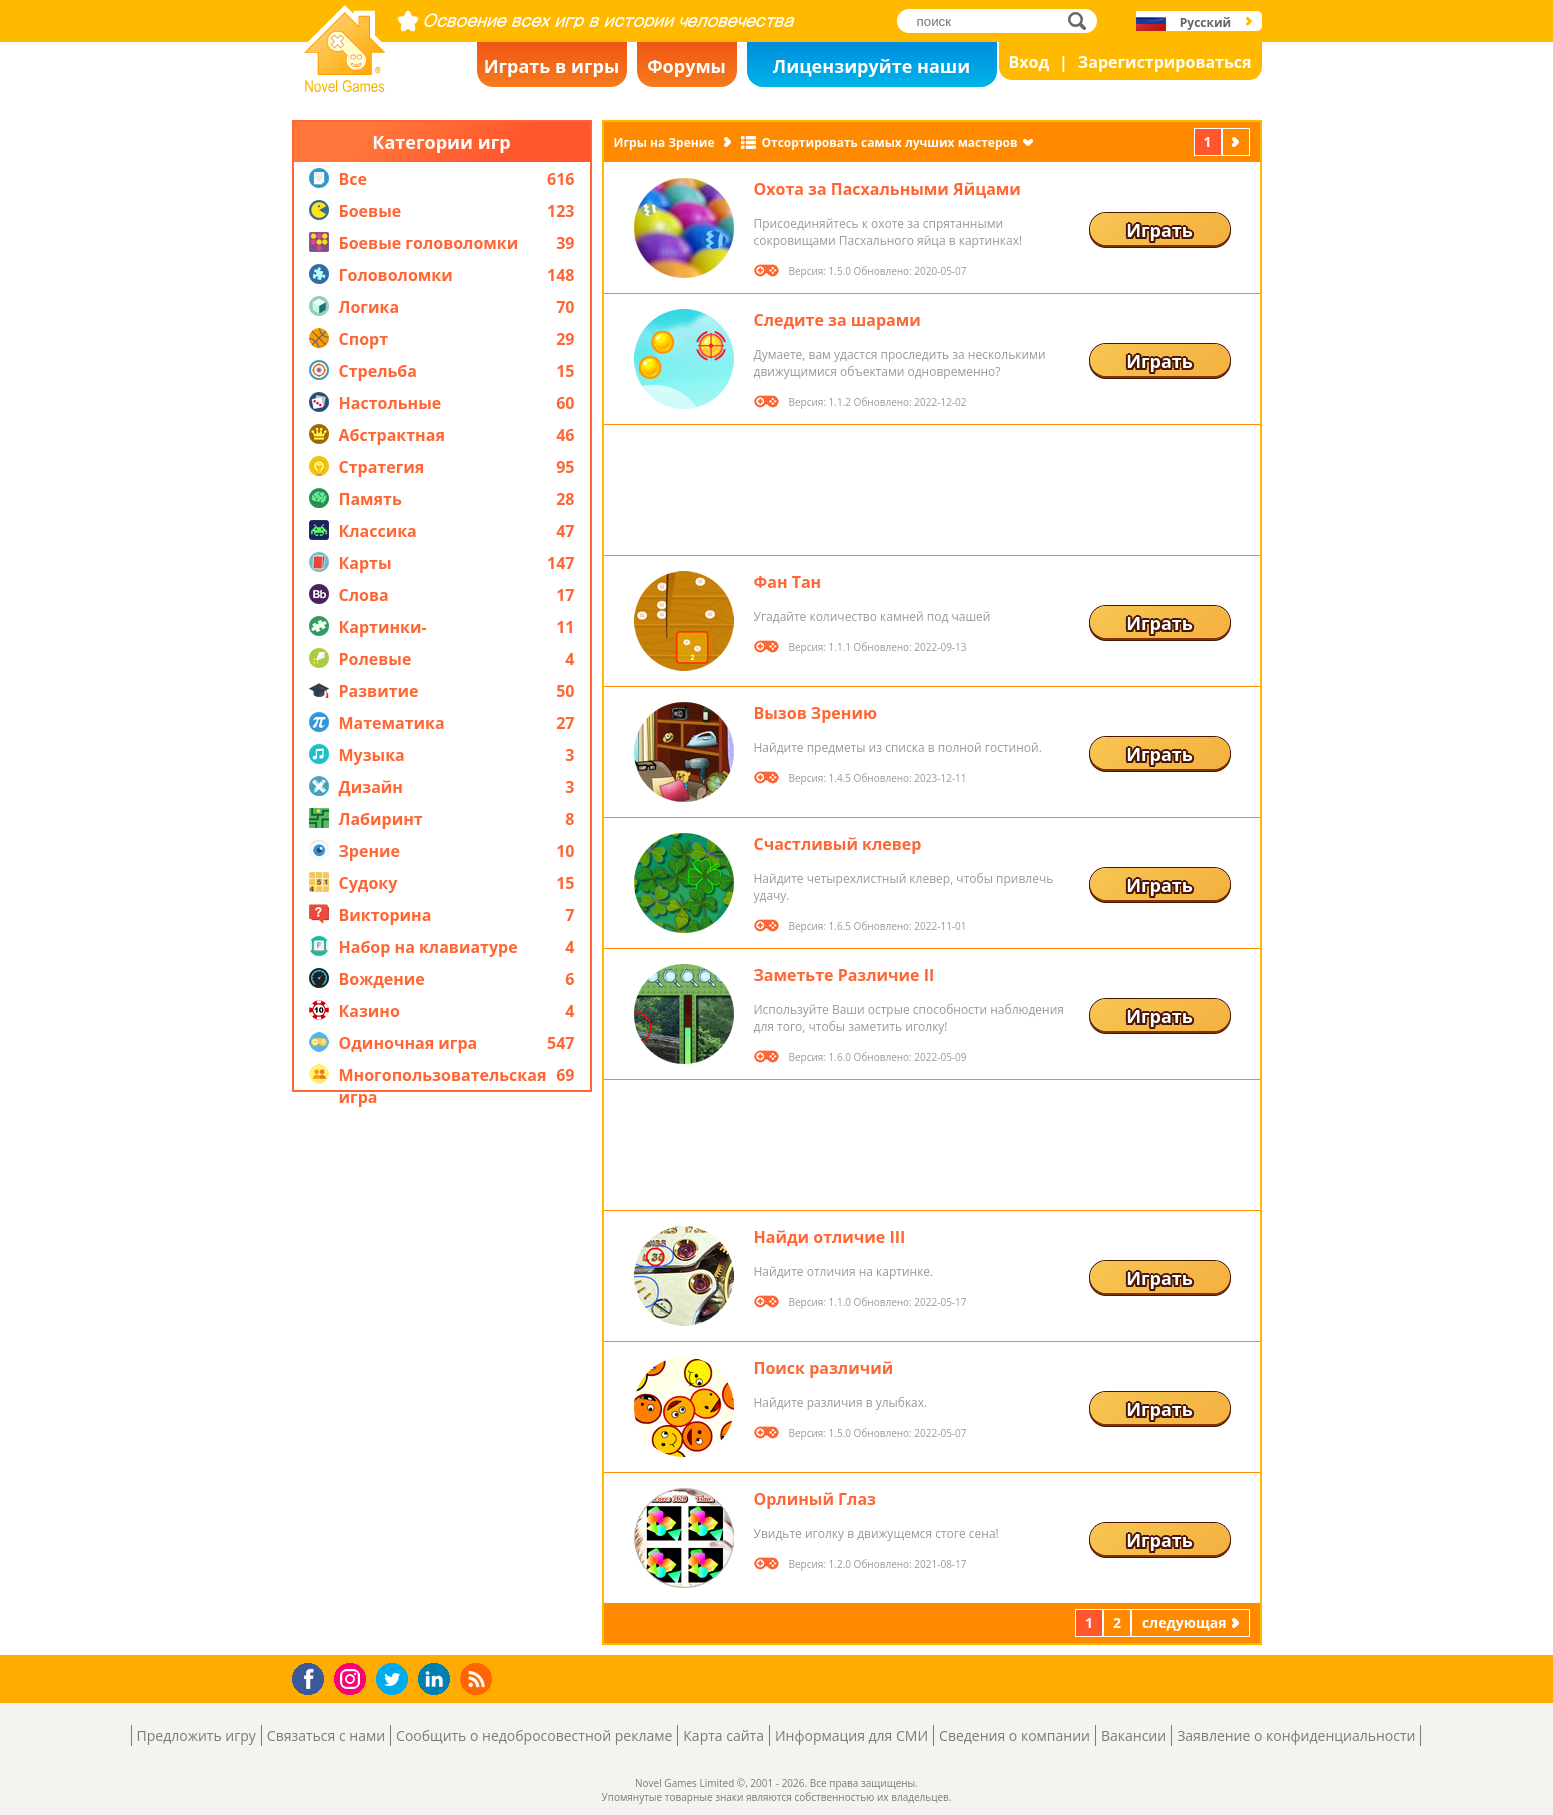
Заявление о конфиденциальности (1296, 1735)
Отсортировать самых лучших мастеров (889, 142)
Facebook (313, 1676)
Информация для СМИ (851, 1735)
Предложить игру (196, 1735)
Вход (1029, 62)
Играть (1159, 230)
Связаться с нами (326, 1735)
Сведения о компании (1014, 1735)
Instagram (353, 1677)
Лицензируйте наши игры (871, 70)
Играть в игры (552, 66)
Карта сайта (723, 1735)
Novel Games (342, 86)
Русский (1205, 22)
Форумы (686, 66)
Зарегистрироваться (1165, 62)
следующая (1238, 141)
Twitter (396, 1680)
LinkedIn (437, 1679)
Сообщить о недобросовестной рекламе (534, 1735)
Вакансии (1133, 1735)
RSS (478, 1678)
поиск (1082, 20)
